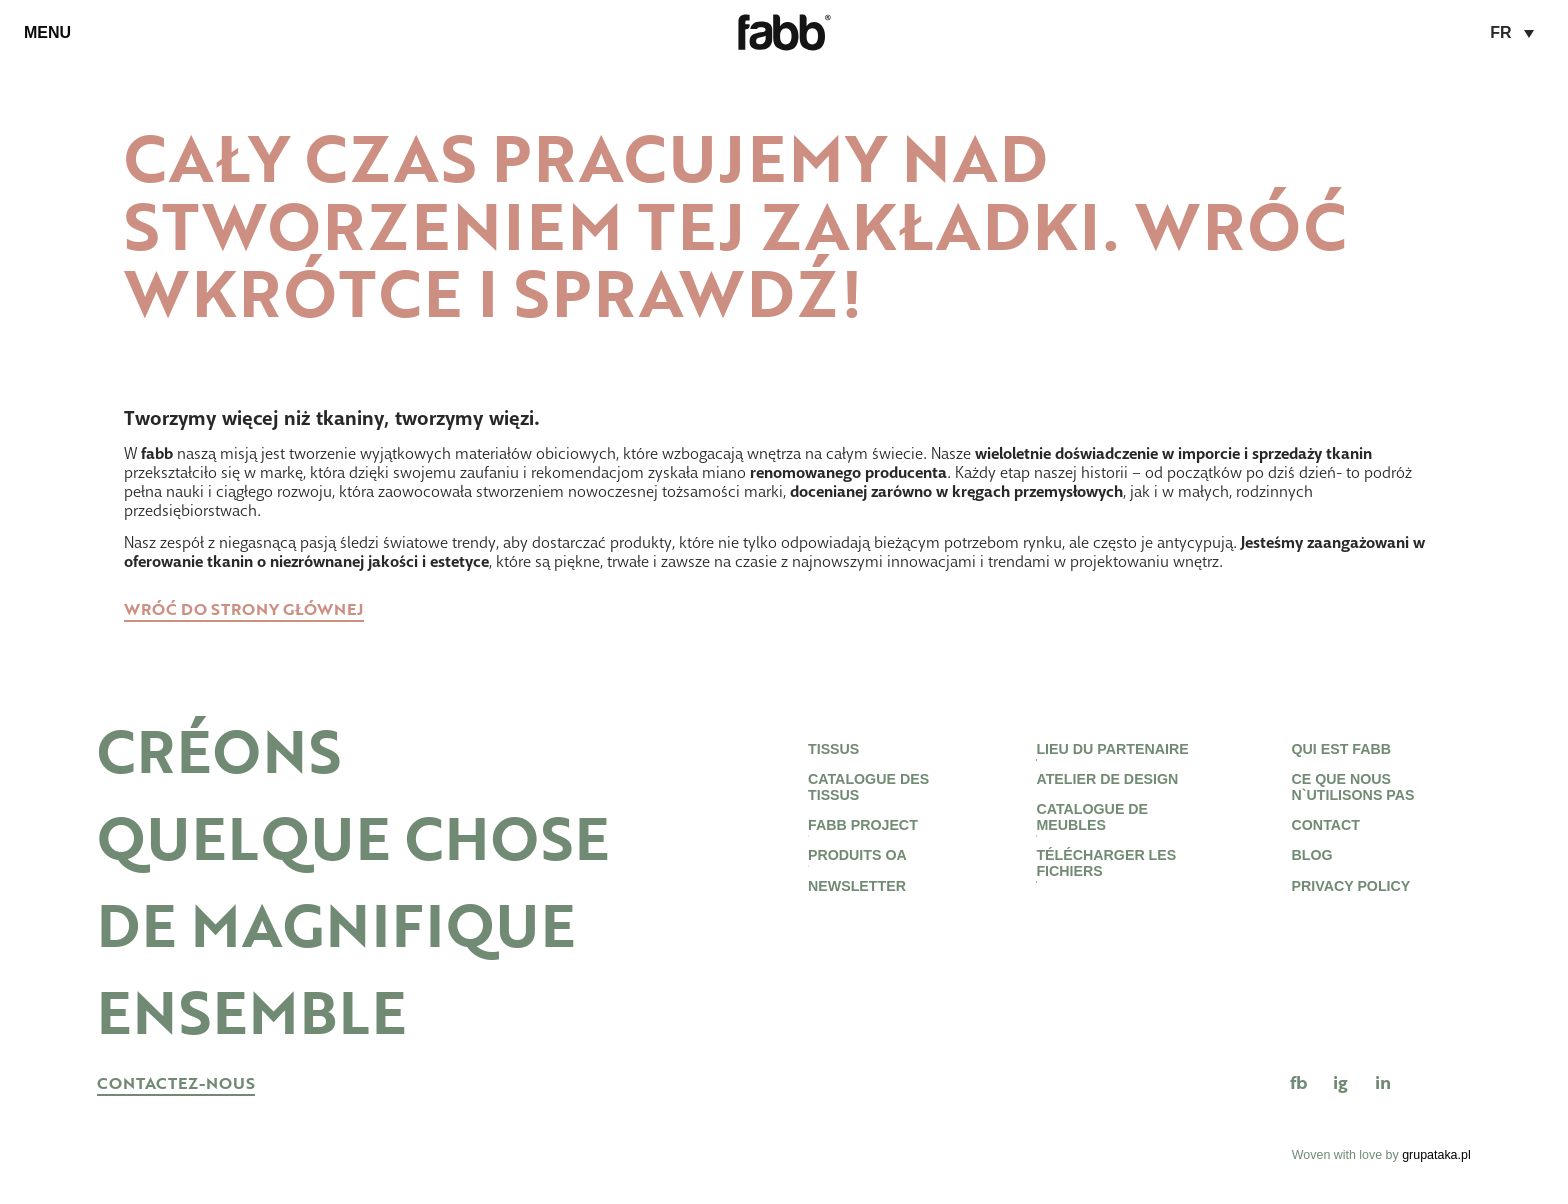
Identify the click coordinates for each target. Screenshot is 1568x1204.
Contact (1322, 842)
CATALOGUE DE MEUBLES (1091, 832)
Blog (1306, 877)
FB (1298, 1083)
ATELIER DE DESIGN (1107, 786)
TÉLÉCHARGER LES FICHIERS (1103, 888)
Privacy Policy (1348, 913)
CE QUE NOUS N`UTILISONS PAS (1352, 797)
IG (1340, 1083)
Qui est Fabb (1338, 751)
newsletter (857, 913)
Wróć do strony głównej (244, 610)
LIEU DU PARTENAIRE (1114, 751)
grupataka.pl (1436, 1155)
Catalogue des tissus (868, 797)
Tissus (834, 751)
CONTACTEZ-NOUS (176, 1084)
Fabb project (862, 842)
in (1383, 1083)
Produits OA (859, 877)
